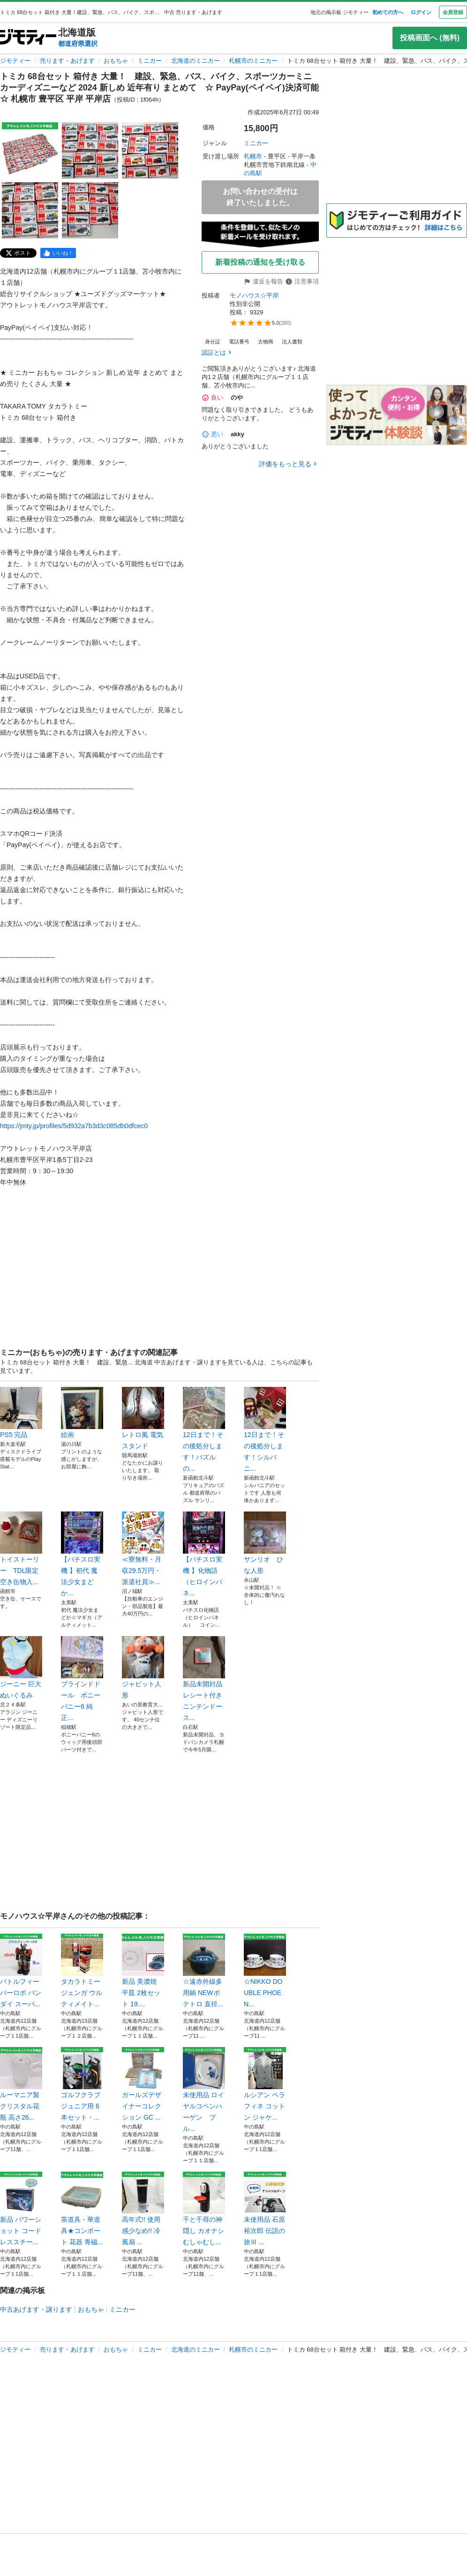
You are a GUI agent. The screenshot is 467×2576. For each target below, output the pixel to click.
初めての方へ (387, 12)
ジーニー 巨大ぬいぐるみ (21, 1667)
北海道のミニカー (195, 60)
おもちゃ (116, 60)
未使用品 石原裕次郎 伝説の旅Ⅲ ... (265, 2209)
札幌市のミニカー (253, 60)
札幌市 (253, 156)
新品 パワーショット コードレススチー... (21, 2209)
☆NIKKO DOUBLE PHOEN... (265, 1971)
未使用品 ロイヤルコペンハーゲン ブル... (204, 2089)
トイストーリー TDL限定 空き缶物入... (21, 1548)
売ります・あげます (67, 60)
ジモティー (15, 60)
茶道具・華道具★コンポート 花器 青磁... (82, 2209)
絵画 (82, 1412)
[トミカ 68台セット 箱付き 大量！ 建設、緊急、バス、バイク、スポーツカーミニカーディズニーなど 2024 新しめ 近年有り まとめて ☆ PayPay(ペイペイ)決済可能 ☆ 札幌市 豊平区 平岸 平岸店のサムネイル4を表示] (30, 210)
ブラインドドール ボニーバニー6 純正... (82, 1678)
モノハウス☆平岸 (254, 295)
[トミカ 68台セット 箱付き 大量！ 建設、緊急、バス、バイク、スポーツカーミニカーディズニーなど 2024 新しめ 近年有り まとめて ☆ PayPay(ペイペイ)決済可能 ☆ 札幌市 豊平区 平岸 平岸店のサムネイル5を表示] (90, 210)
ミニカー (149, 60)
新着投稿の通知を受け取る (260, 262)
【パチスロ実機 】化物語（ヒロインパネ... (204, 1554)
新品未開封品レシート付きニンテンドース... (204, 1678)
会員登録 (453, 12)
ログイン (421, 12)
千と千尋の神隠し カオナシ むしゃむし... (204, 2209)
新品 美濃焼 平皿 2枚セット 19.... (143, 1971)
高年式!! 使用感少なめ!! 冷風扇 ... (143, 2209)
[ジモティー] (28, 37)
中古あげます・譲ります (36, 2309)
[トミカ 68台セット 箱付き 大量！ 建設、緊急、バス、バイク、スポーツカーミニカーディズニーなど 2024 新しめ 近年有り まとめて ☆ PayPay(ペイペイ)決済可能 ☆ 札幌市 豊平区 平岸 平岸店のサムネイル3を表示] (150, 150)
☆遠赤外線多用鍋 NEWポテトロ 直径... (204, 1971)
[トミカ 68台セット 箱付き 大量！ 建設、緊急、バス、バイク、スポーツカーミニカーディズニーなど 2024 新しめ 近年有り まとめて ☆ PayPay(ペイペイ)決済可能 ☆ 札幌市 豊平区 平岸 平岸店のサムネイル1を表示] (30, 150)
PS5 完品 (21, 1412)
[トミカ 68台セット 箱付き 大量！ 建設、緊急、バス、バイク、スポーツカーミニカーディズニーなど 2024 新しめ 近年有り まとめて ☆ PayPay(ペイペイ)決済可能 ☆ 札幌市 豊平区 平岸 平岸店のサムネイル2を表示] (90, 150)
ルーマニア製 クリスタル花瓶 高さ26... (21, 2084)
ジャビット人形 (143, 1667)
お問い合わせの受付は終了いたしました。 (260, 197)
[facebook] (58, 253)
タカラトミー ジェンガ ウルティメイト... (82, 1971)
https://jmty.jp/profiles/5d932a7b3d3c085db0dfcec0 (74, 1126)
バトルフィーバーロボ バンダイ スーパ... (21, 1971)
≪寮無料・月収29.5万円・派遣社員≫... (143, 1548)
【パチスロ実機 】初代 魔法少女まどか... (82, 1554)
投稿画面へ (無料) (429, 38)
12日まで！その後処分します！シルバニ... (265, 1429)
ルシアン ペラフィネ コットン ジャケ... (265, 2084)
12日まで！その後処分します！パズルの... (204, 1429)
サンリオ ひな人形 (265, 1542)
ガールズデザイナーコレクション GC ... (143, 2084)
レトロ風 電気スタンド (143, 1418)
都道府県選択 (78, 43)
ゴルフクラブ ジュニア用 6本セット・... (82, 2084)
